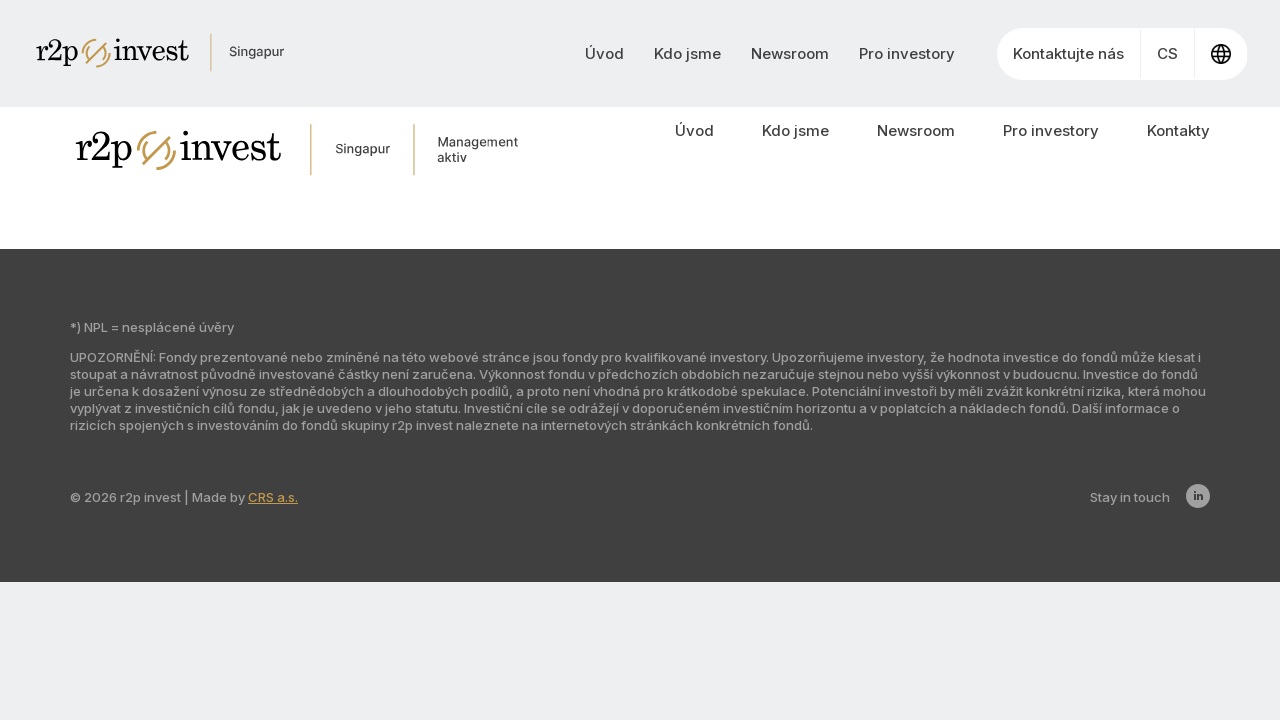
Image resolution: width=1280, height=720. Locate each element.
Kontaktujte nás (1068, 53)
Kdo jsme (687, 53)
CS (1167, 53)
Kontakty (1178, 130)
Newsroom (790, 53)
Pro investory (907, 53)
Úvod (604, 53)
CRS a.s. (273, 497)
